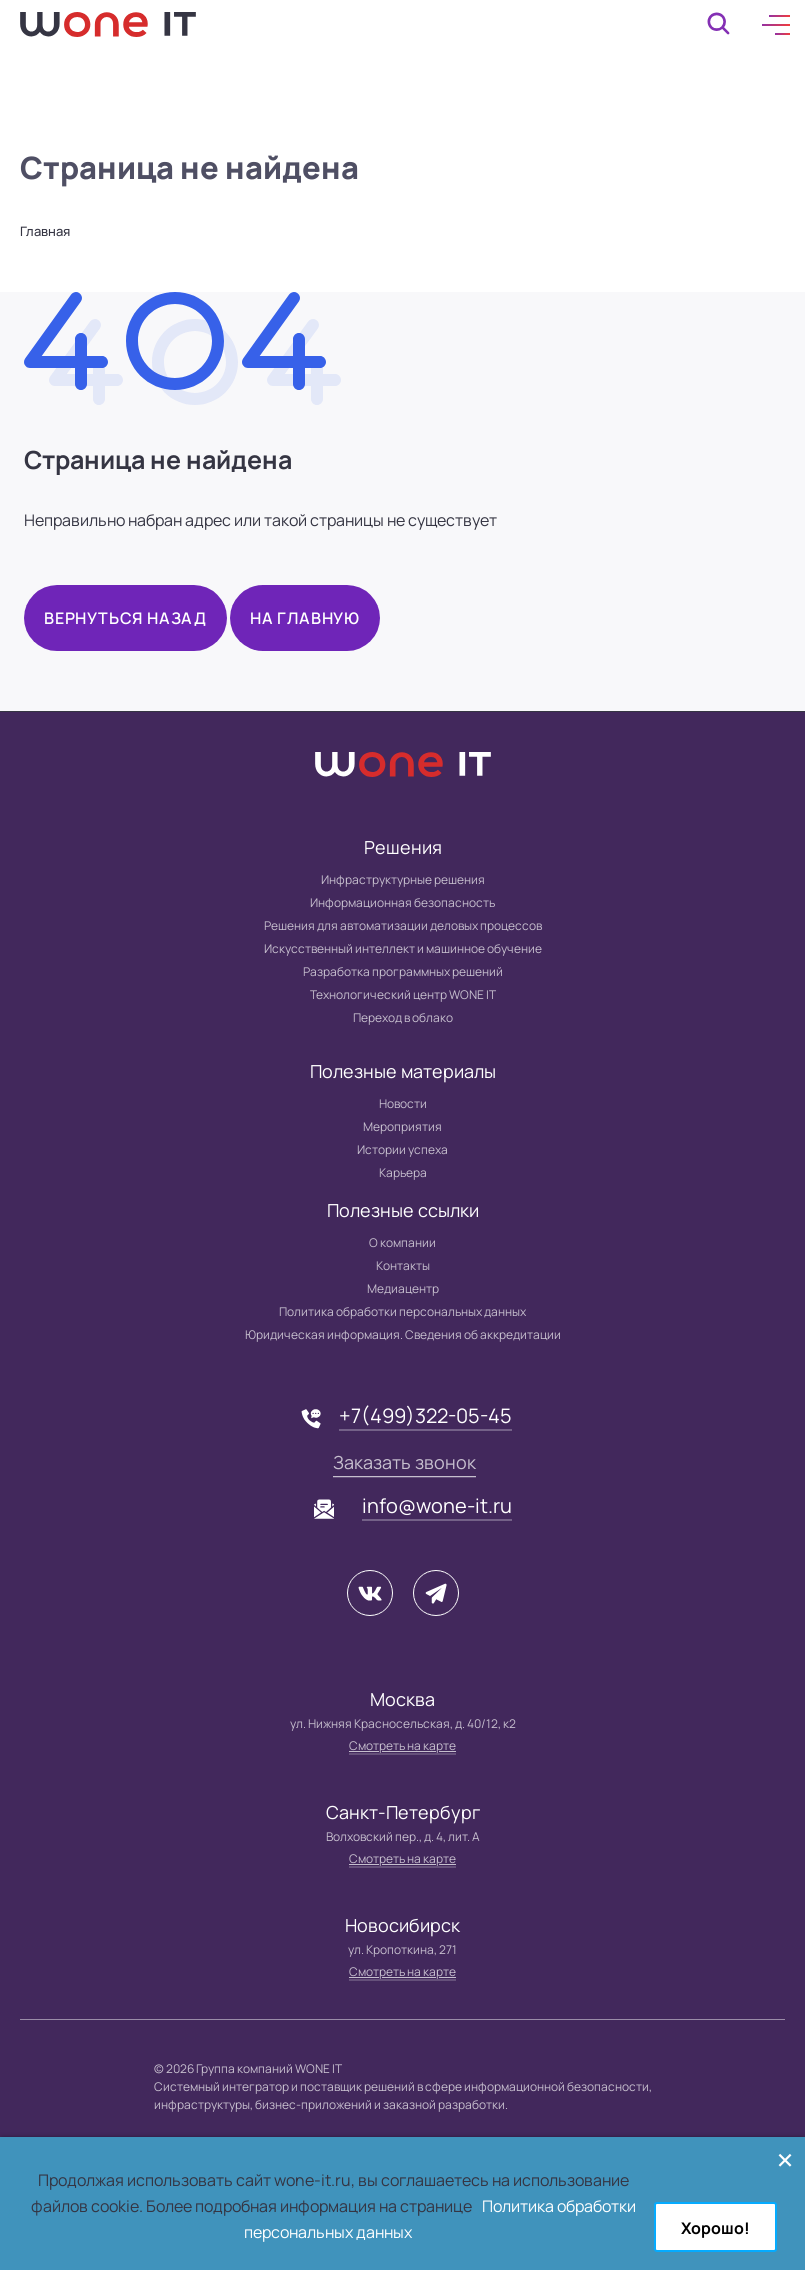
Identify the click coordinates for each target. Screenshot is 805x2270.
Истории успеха (402, 1149)
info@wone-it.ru (437, 1505)
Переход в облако (403, 1017)
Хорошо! (715, 2228)
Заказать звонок (404, 1462)
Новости (403, 1103)
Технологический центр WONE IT (403, 994)
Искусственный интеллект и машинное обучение (403, 948)
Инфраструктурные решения (403, 879)
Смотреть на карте (402, 1745)
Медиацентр (403, 1288)
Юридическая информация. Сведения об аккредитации (403, 1334)
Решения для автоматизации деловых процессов (403, 925)
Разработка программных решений (403, 971)
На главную (305, 618)
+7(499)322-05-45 (425, 1415)
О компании (402, 1242)
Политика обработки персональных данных (402, 1311)
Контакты (403, 1265)
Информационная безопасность (402, 902)
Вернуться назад (125, 618)
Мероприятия (402, 1126)
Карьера (403, 1172)
